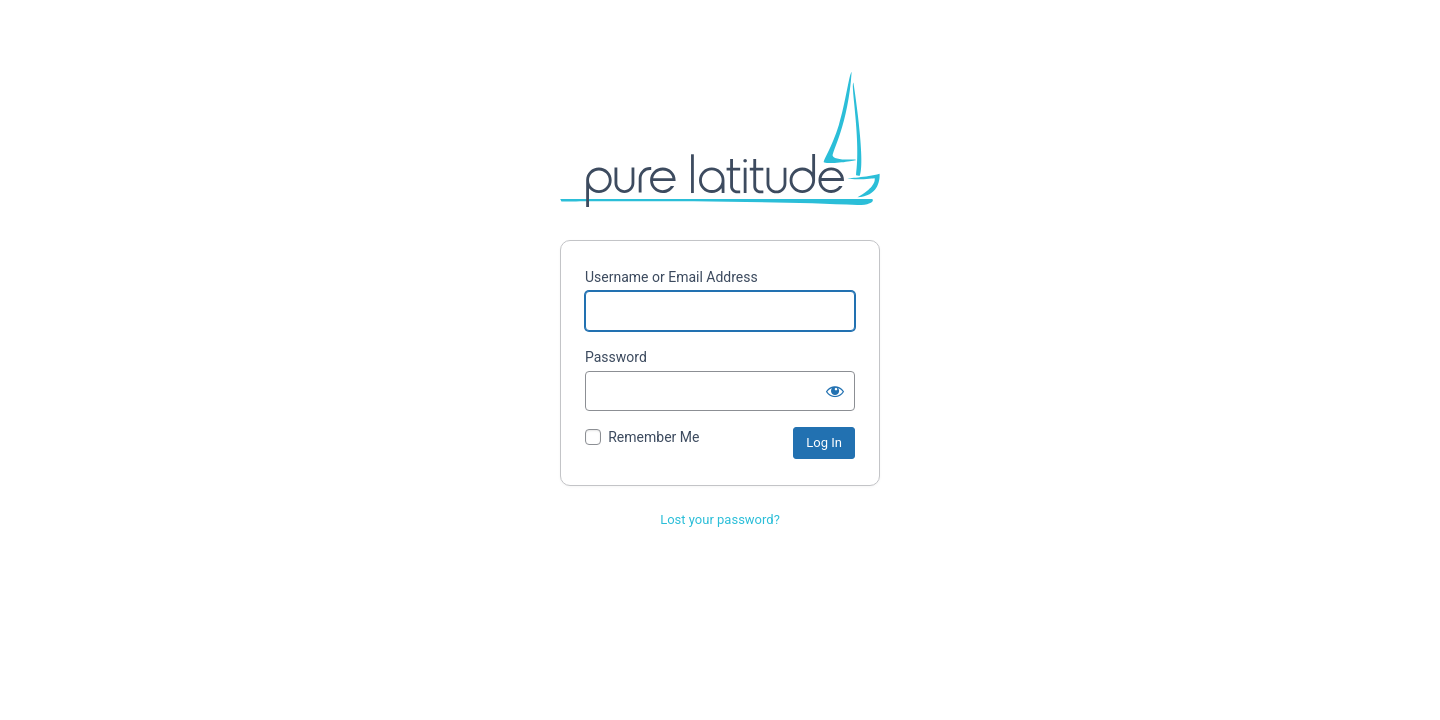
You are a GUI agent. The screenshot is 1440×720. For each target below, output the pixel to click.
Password (616, 357)
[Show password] (835, 391)
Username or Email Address (671, 277)
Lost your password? (720, 519)
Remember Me (653, 437)
